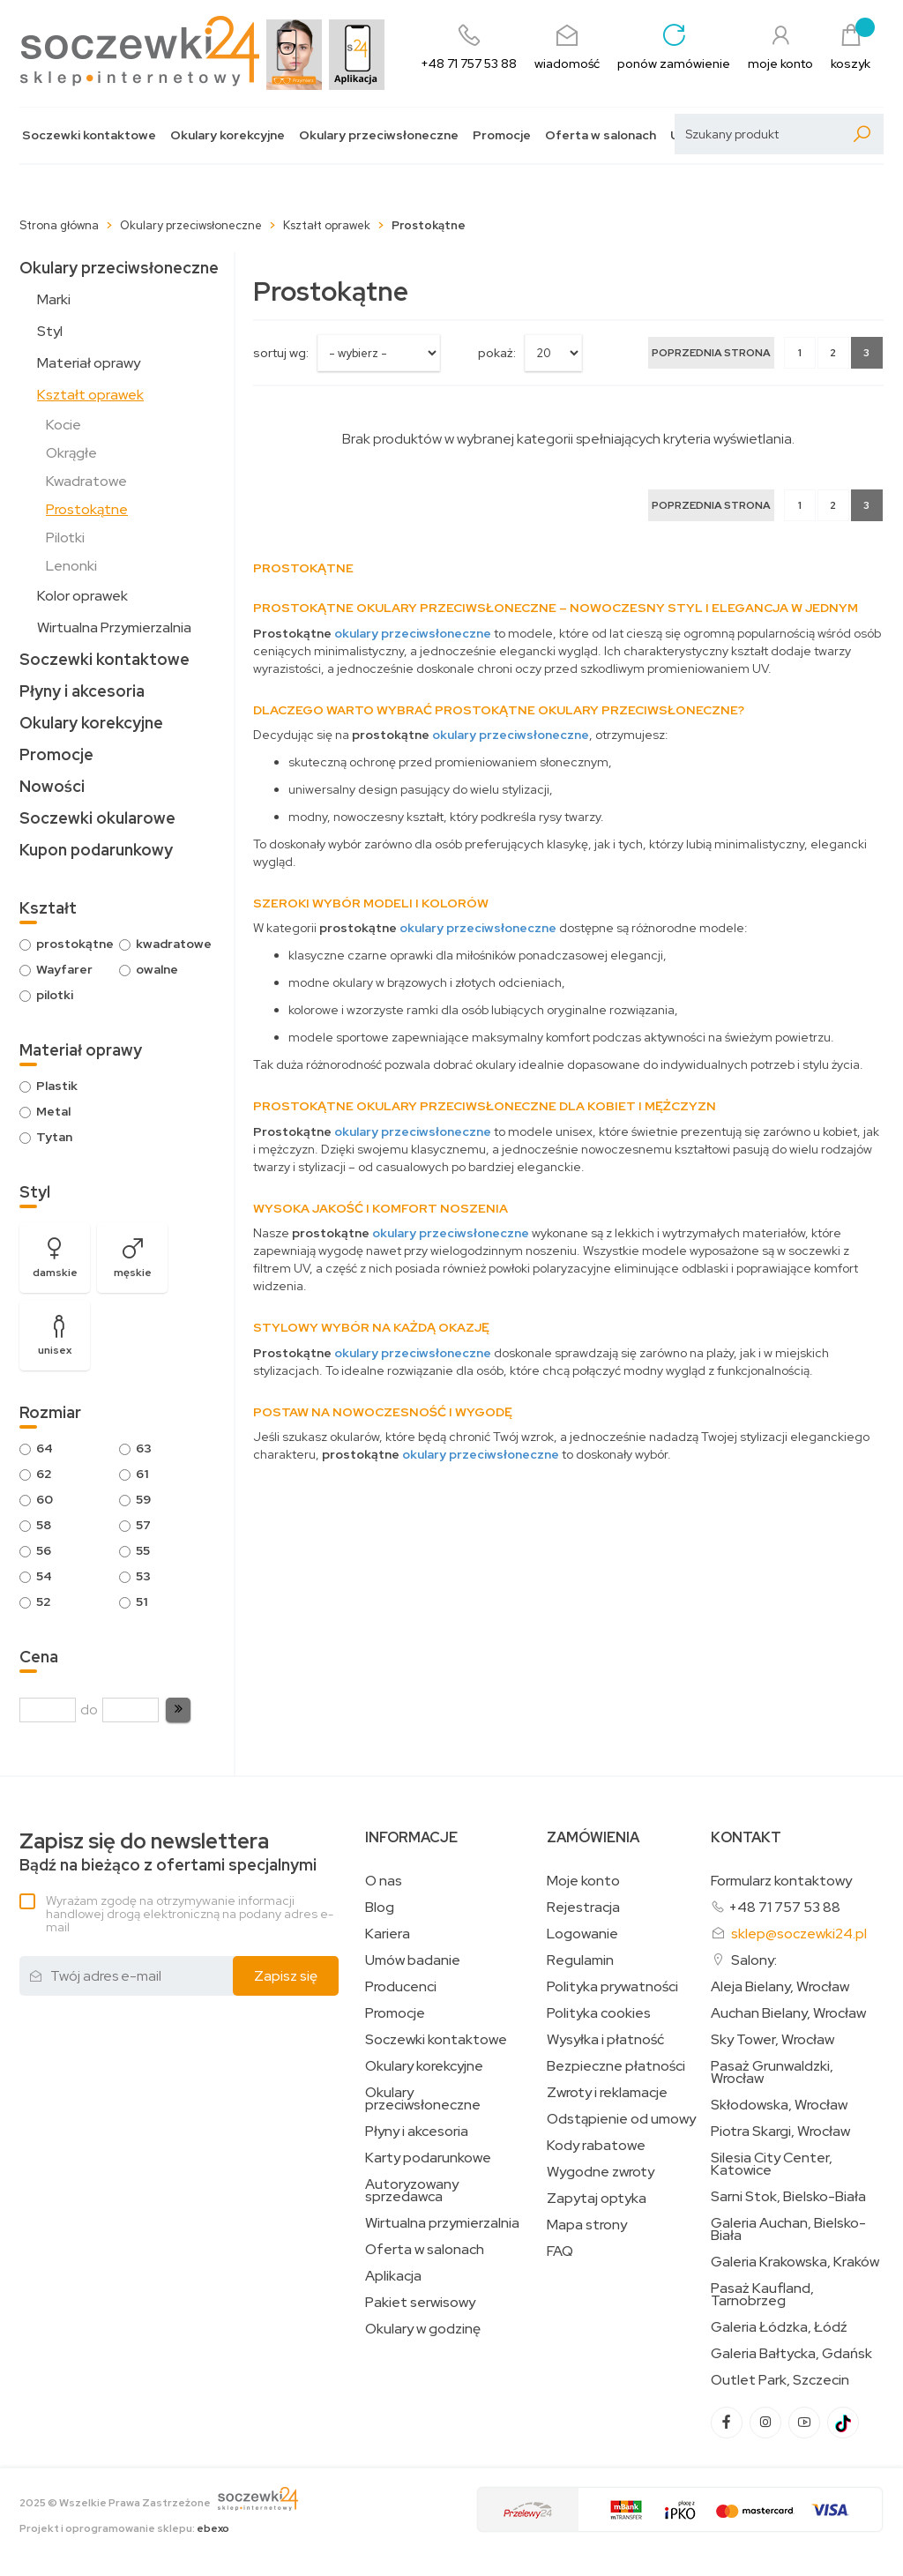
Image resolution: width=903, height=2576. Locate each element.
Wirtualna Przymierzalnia (114, 627)
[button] (178, 1710)
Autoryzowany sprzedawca (412, 2191)
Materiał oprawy (88, 363)
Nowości (52, 786)
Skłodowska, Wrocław (779, 2105)
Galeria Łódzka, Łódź (779, 2327)
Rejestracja (583, 1907)
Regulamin (580, 1960)
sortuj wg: (281, 353)
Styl (50, 331)
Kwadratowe (86, 481)
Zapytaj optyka (596, 2198)
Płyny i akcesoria (82, 691)
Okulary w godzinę (423, 2329)
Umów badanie (412, 1960)
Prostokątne (87, 509)
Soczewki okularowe (97, 818)
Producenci (401, 1987)
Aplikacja (393, 2276)
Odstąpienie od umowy (621, 2119)
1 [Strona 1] (800, 353)
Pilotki (65, 537)
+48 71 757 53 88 (784, 1907)
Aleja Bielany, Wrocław (780, 1987)
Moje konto (583, 1881)
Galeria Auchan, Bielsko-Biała (788, 2229)
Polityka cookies (599, 2013)
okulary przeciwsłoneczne (412, 633)
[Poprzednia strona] (711, 353)
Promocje (502, 135)
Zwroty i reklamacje (607, 2093)
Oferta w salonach (600, 135)
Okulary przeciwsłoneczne (378, 135)
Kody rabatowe (596, 2145)
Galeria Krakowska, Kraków (795, 2262)
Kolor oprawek (82, 595)
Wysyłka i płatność (605, 2040)
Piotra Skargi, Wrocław (780, 2131)
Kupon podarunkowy (96, 850)
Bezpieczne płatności (616, 2066)
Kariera (387, 1934)
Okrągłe (71, 453)
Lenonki (71, 565)
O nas (383, 1881)
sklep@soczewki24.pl (799, 1933)
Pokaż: (497, 353)
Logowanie (582, 1934)
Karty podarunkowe (428, 2158)
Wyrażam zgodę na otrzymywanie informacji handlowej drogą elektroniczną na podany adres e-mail (189, 1913)
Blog (379, 1907)
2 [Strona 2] (833, 353)
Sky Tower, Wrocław (772, 2040)
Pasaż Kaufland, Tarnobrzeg (762, 2295)
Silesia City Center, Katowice (771, 2164)
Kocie (63, 424)
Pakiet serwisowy (420, 2302)
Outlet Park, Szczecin (780, 2380)
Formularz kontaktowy (781, 1880)
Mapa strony (587, 2225)
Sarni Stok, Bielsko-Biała (788, 2197)
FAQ (560, 2251)
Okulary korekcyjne (227, 135)
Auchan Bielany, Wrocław (788, 2013)
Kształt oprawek (90, 394)
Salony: (754, 1960)
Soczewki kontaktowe (89, 135)
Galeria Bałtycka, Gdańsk (791, 2354)
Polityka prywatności (612, 1987)
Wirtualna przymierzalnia (442, 2223)
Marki (54, 299)
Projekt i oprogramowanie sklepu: (124, 2528)
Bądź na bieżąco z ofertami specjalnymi (168, 1852)
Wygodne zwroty (600, 2172)
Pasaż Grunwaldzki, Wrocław (772, 2072)
